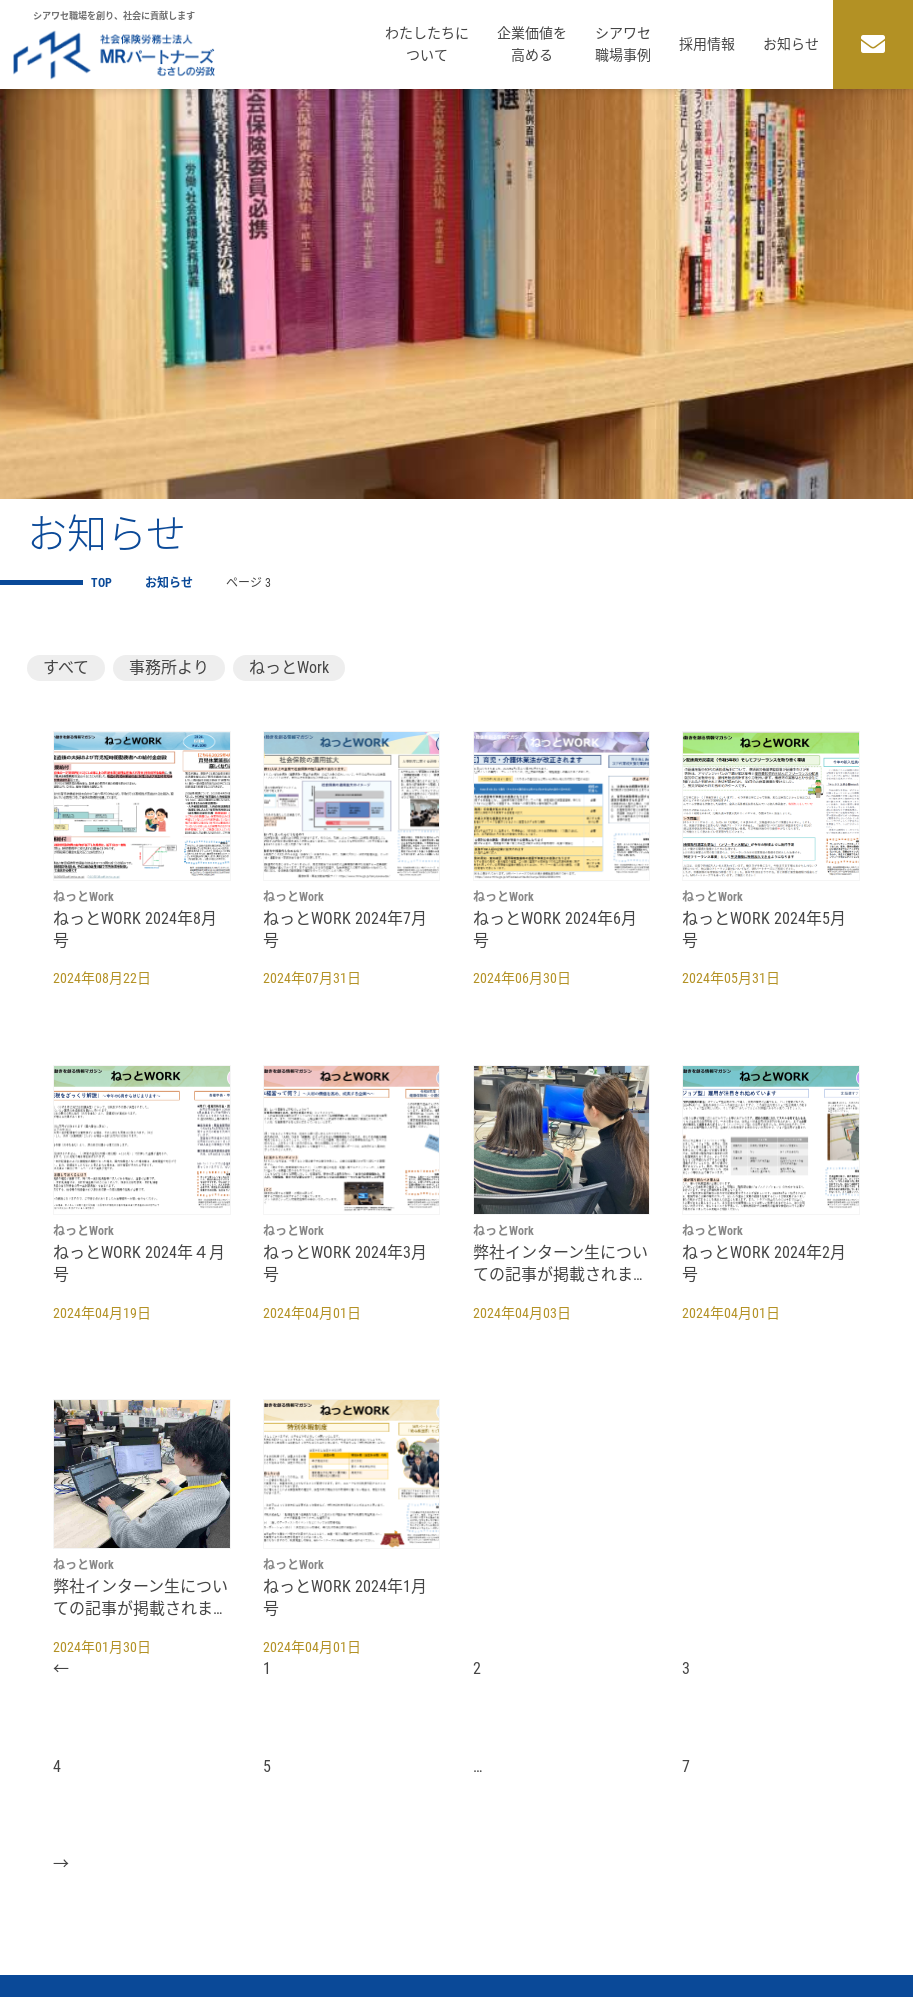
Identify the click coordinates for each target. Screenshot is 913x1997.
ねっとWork (289, 667)
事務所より (169, 667)
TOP (101, 583)
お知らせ (791, 44)
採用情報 (707, 44)
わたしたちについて (427, 44)
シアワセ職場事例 (623, 44)
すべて (66, 667)
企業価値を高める (532, 44)
